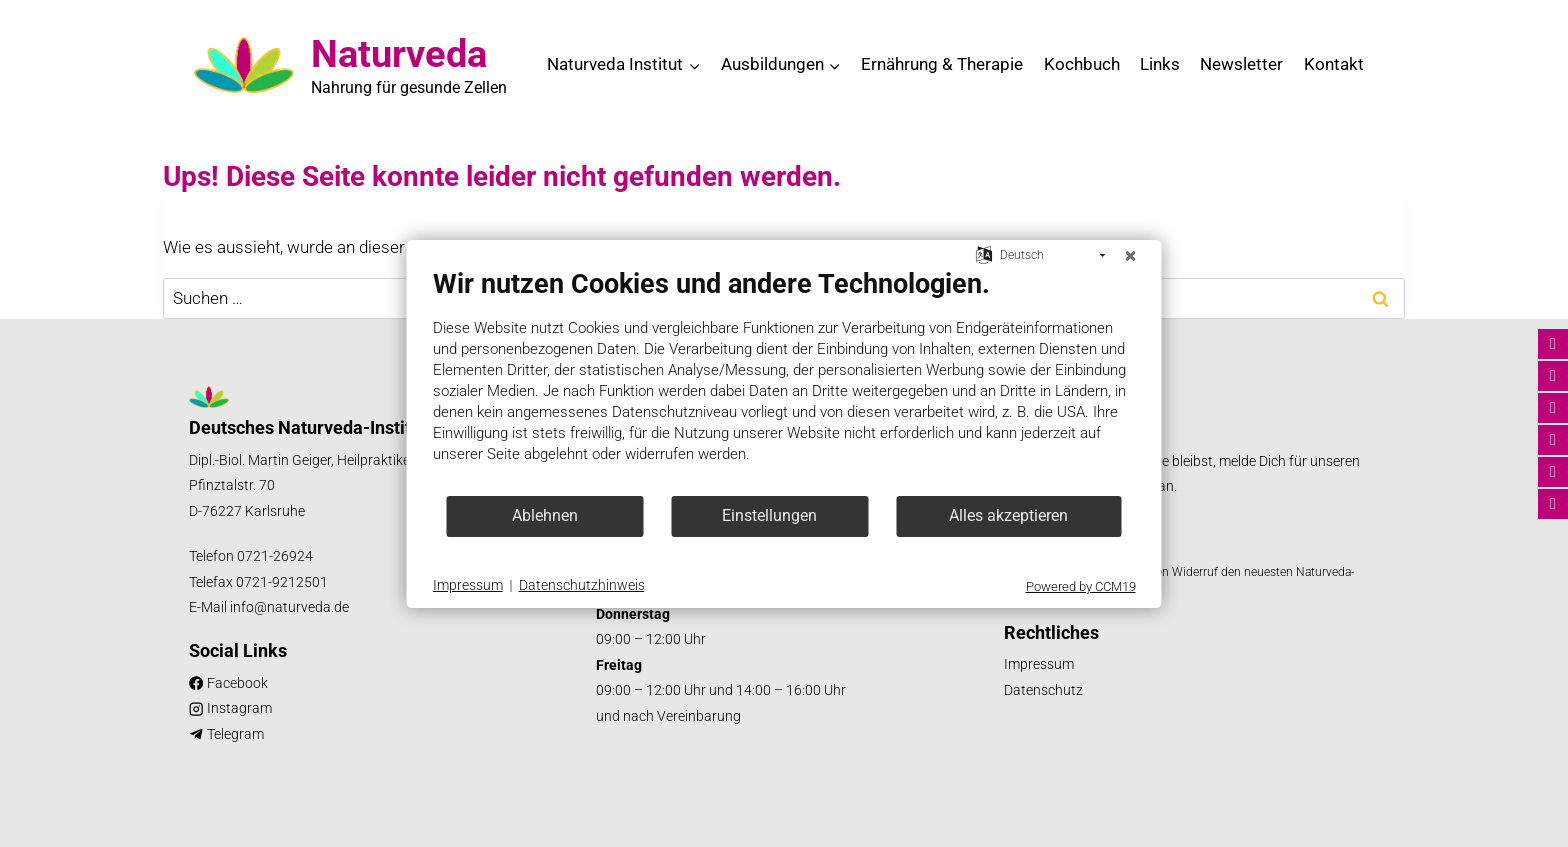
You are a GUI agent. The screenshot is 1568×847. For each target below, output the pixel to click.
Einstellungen (769, 515)
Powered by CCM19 (1081, 586)
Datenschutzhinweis (582, 585)
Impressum (1039, 664)
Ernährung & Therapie (942, 64)
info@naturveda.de (289, 607)
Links (1160, 64)
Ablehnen (545, 515)
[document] (784, 381)
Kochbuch (1082, 64)
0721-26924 (275, 556)
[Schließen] (1131, 256)
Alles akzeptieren (1008, 515)
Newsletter (1241, 64)
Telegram (235, 734)
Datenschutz (1043, 690)
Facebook (237, 683)
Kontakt (1334, 64)
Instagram (239, 708)
